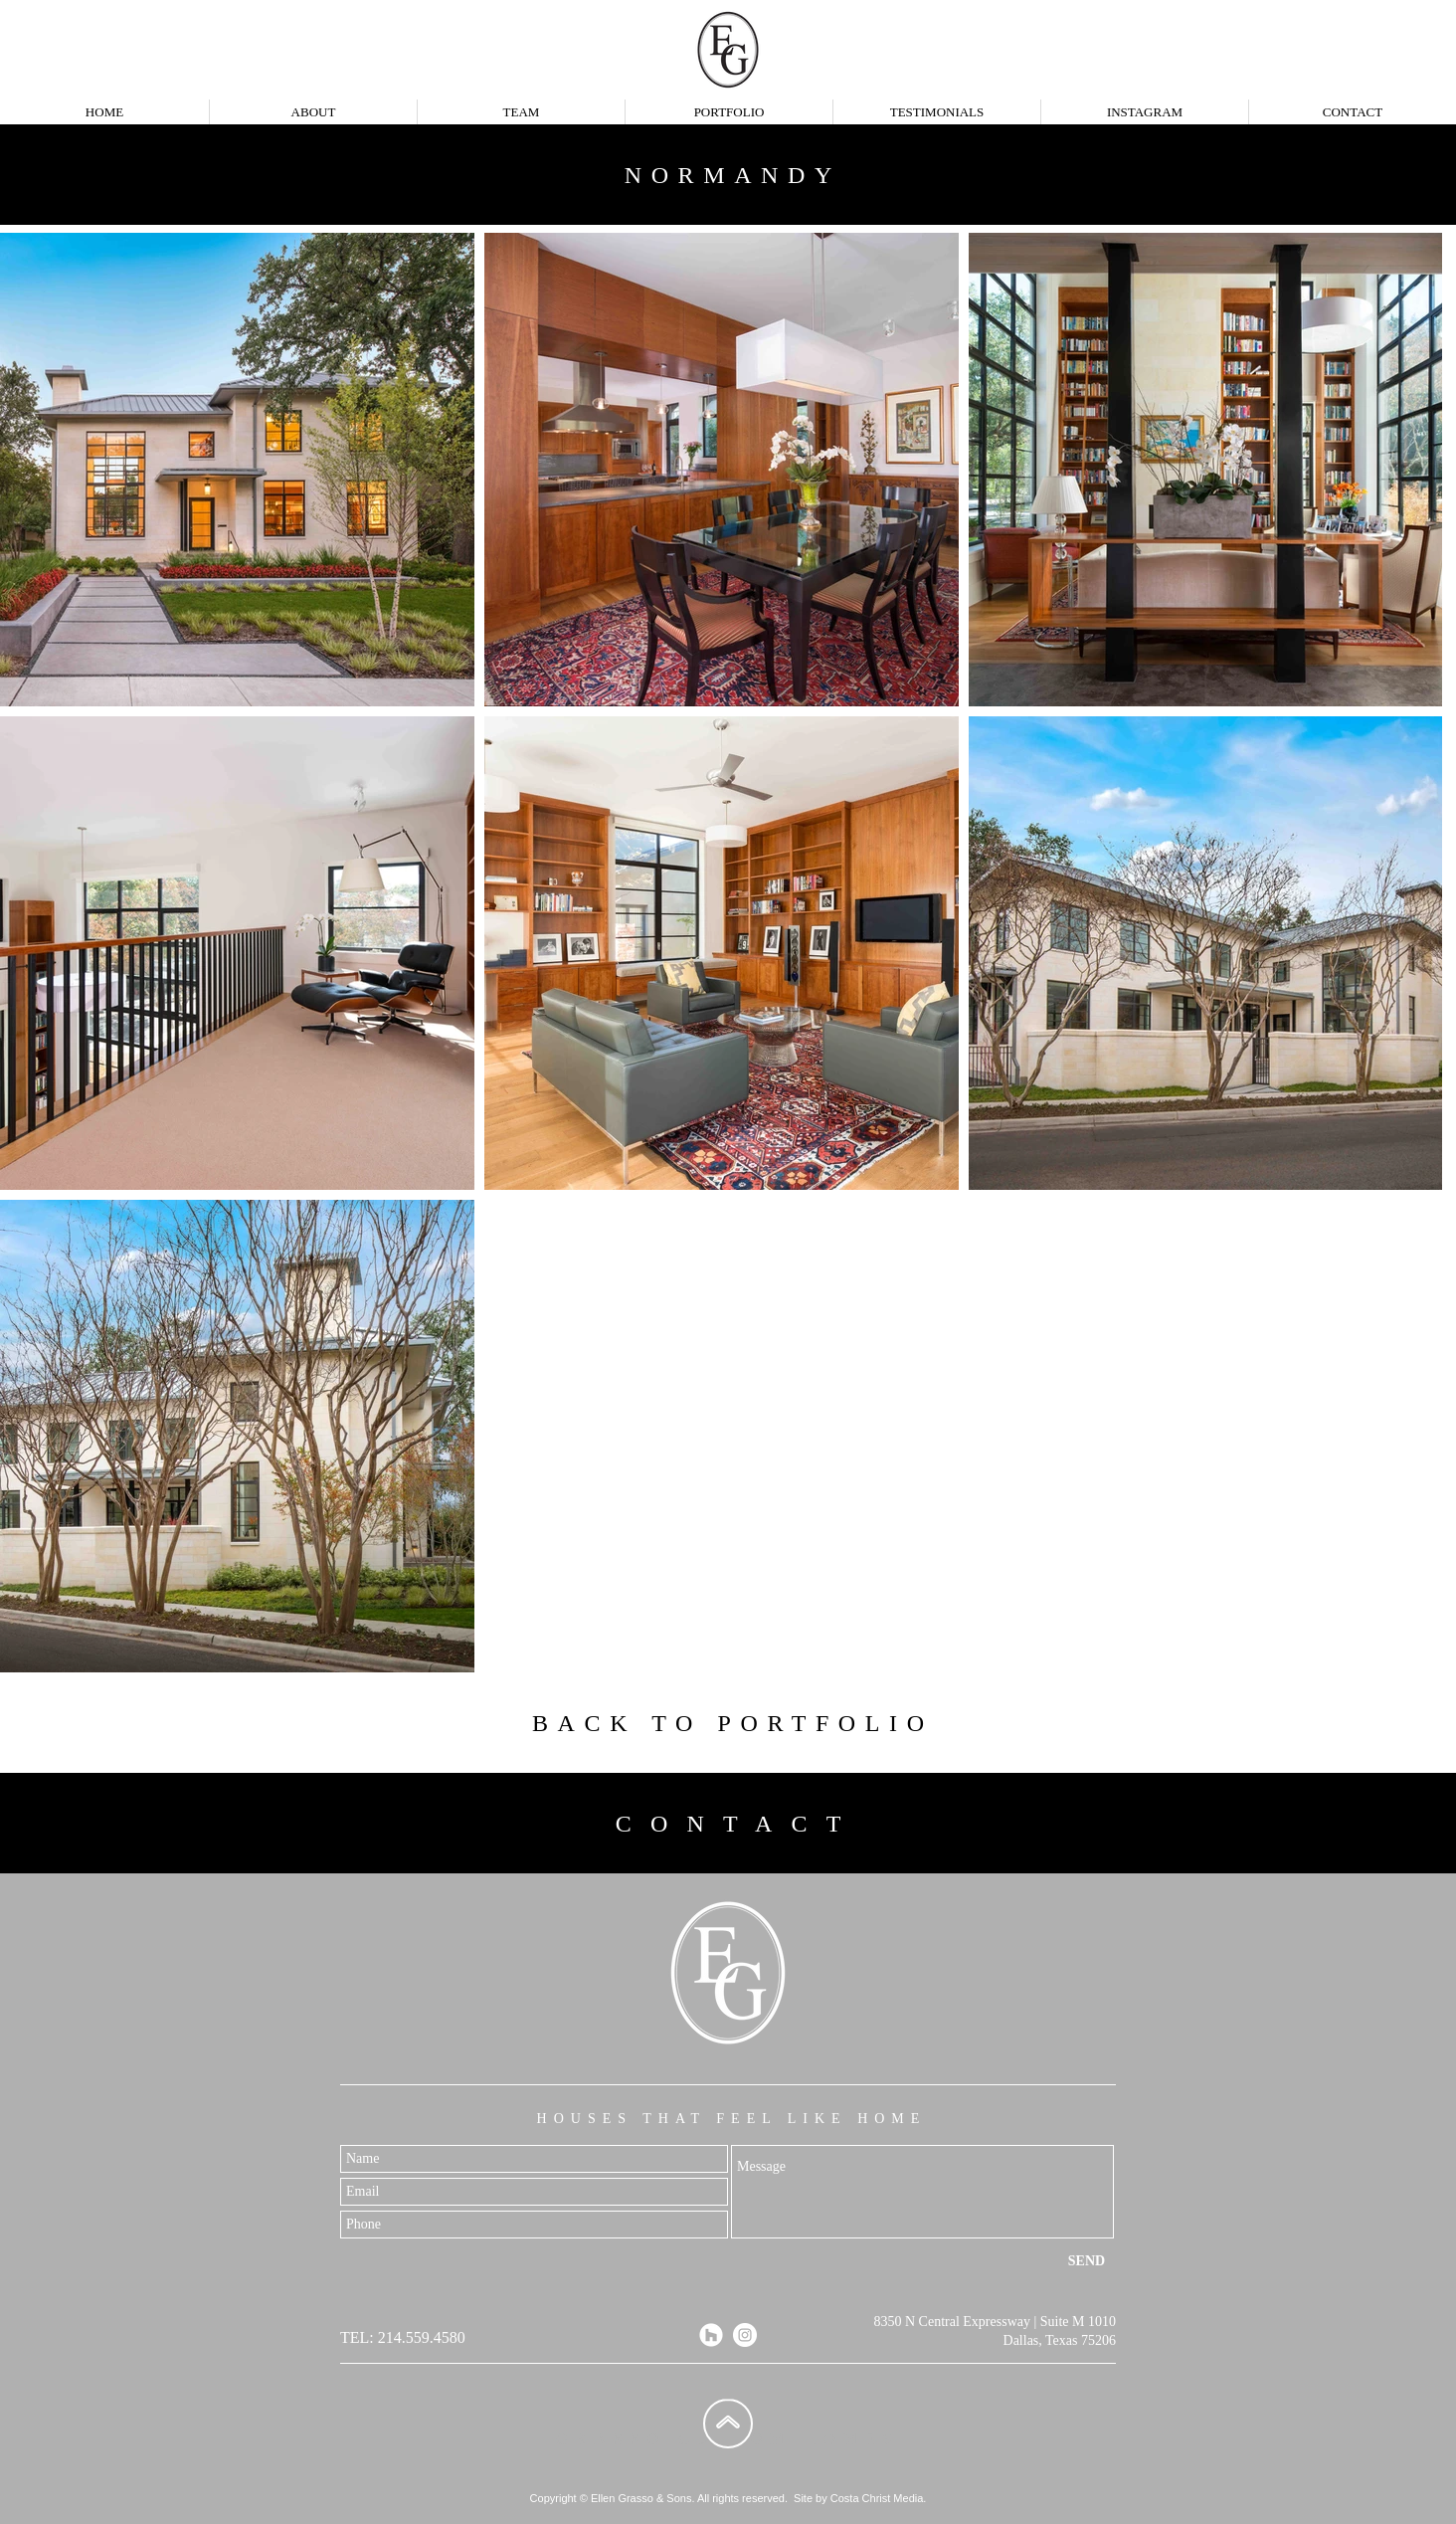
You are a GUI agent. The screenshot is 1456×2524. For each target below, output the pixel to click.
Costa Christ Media (877, 2498)
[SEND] (1086, 2260)
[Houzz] (711, 2335)
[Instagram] (745, 2335)
